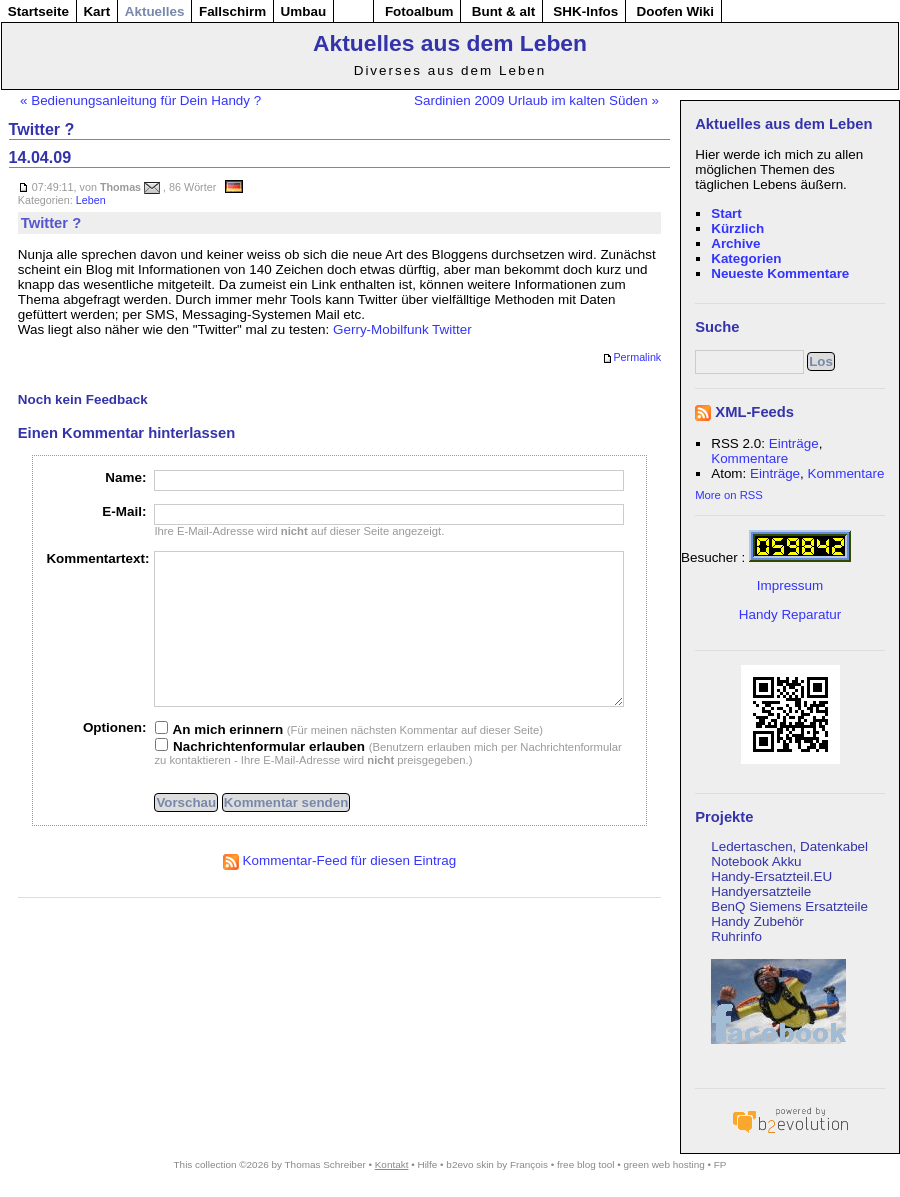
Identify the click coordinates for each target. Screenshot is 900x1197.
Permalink (631, 358)
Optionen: (114, 757)
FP (720, 1164)
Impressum (790, 585)
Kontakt (392, 1164)
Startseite (38, 11)
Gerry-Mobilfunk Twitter (402, 329)
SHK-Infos (585, 11)
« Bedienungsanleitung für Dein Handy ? (140, 100)
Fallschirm (232, 11)
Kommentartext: (97, 558)
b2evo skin (470, 1164)
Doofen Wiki (675, 11)
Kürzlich (737, 228)
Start (726, 213)
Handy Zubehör (757, 921)
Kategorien (746, 258)
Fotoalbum (419, 11)
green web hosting (664, 1164)
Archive (735, 243)
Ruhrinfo (736, 936)
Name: (125, 477)
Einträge (794, 443)
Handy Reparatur (790, 614)
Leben (91, 200)
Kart (96, 11)
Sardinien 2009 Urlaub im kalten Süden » (536, 100)
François (529, 1164)
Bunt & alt (503, 11)
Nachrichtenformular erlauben (260, 776)
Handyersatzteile (761, 891)
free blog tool (585, 1164)
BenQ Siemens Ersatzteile (789, 906)
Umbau (304, 11)
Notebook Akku (756, 861)
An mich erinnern (219, 759)
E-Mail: (124, 511)
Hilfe (427, 1164)
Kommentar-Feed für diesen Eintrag (339, 890)
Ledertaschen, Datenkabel (789, 846)
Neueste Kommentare (780, 273)
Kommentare (749, 458)
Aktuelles (155, 11)
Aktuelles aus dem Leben (450, 43)
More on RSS (729, 495)
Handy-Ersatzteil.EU (771, 876)
